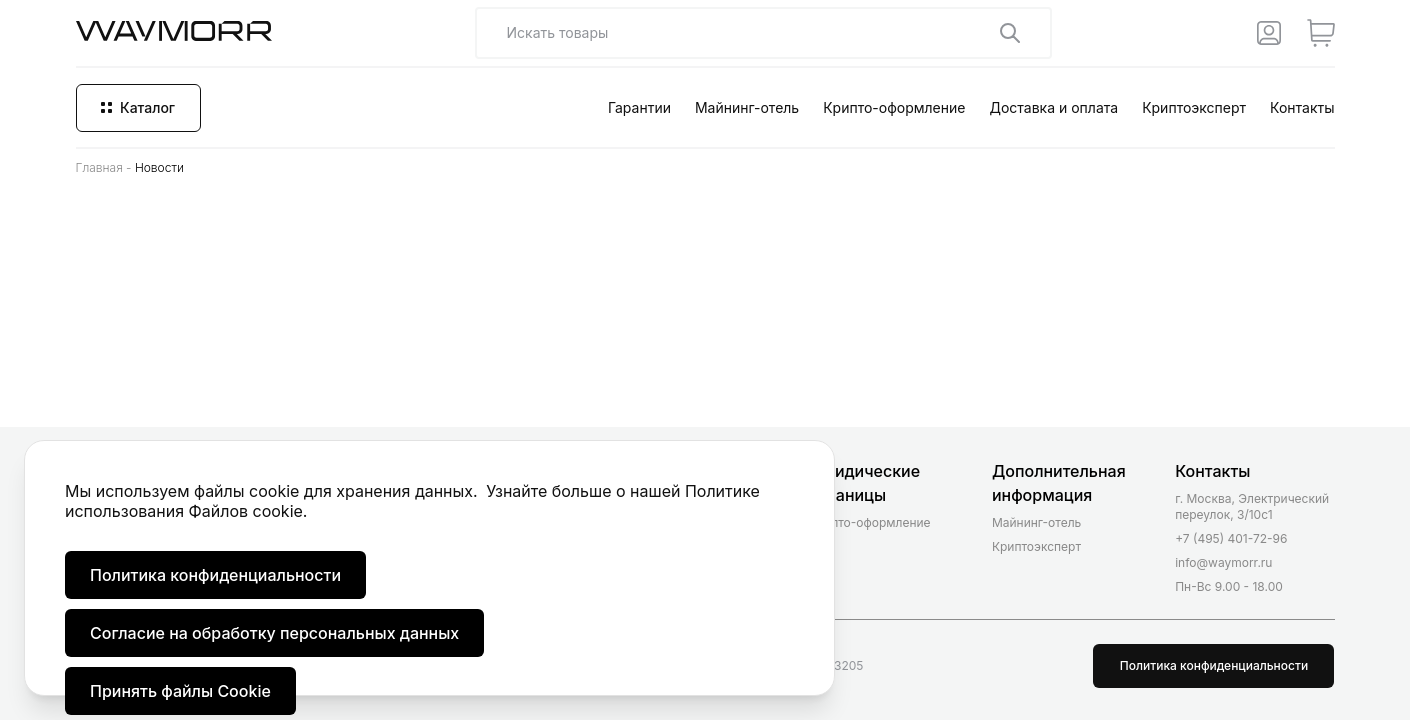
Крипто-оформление (894, 107)
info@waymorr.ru (1223, 562)
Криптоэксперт (1194, 107)
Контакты (1302, 107)
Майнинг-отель (747, 107)
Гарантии (639, 107)
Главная (99, 167)
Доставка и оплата (1053, 107)
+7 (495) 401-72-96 (1231, 538)
